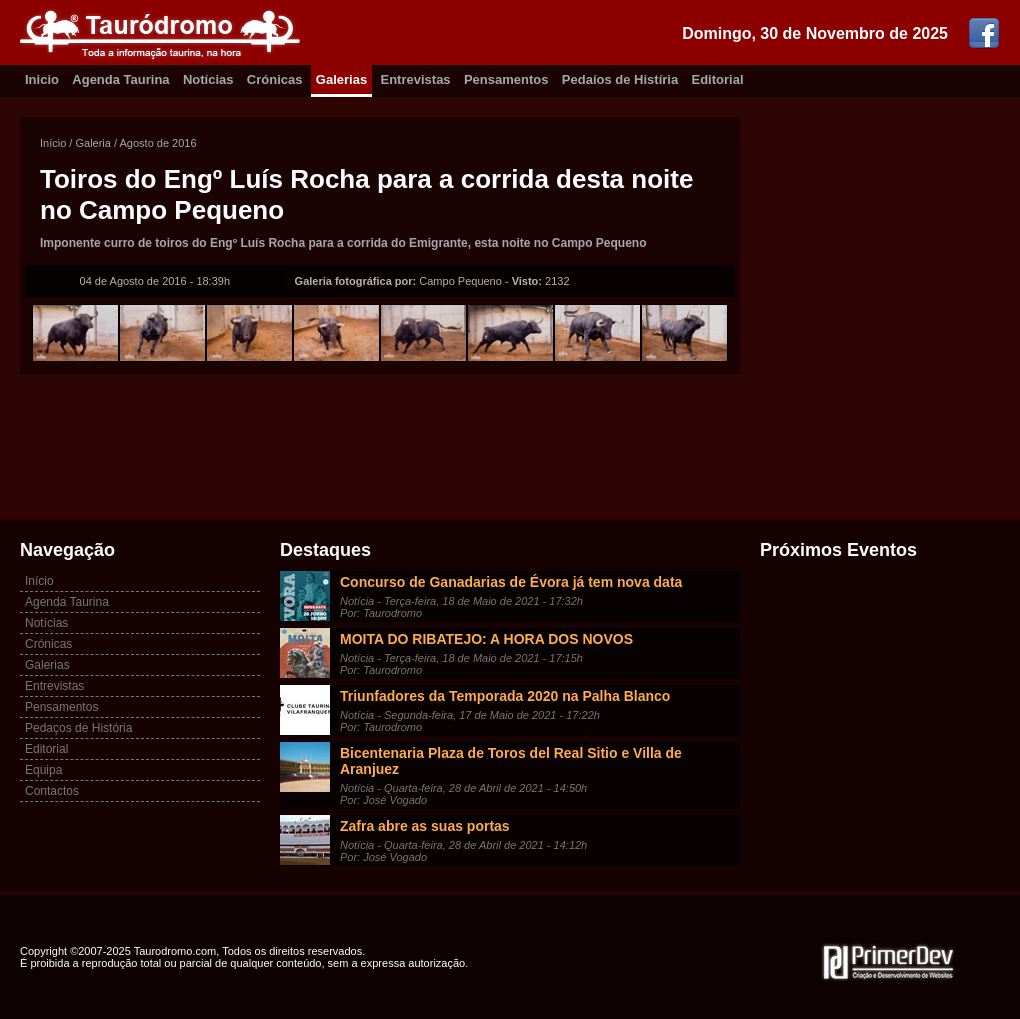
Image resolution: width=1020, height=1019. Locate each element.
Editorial (718, 79)
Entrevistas (416, 79)
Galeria (92, 143)
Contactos (52, 791)
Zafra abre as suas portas (425, 826)
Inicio (42, 79)
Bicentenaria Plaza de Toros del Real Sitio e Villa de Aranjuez (511, 761)
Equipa (43, 770)
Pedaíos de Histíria (620, 79)
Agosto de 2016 (158, 143)
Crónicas (275, 79)
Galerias (341, 79)
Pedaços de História (78, 728)
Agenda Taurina (120, 79)
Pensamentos (506, 79)
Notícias (208, 79)
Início (53, 143)
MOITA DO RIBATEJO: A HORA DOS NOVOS (486, 639)
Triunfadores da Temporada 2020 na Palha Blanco (505, 696)
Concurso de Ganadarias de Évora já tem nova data (511, 582)
